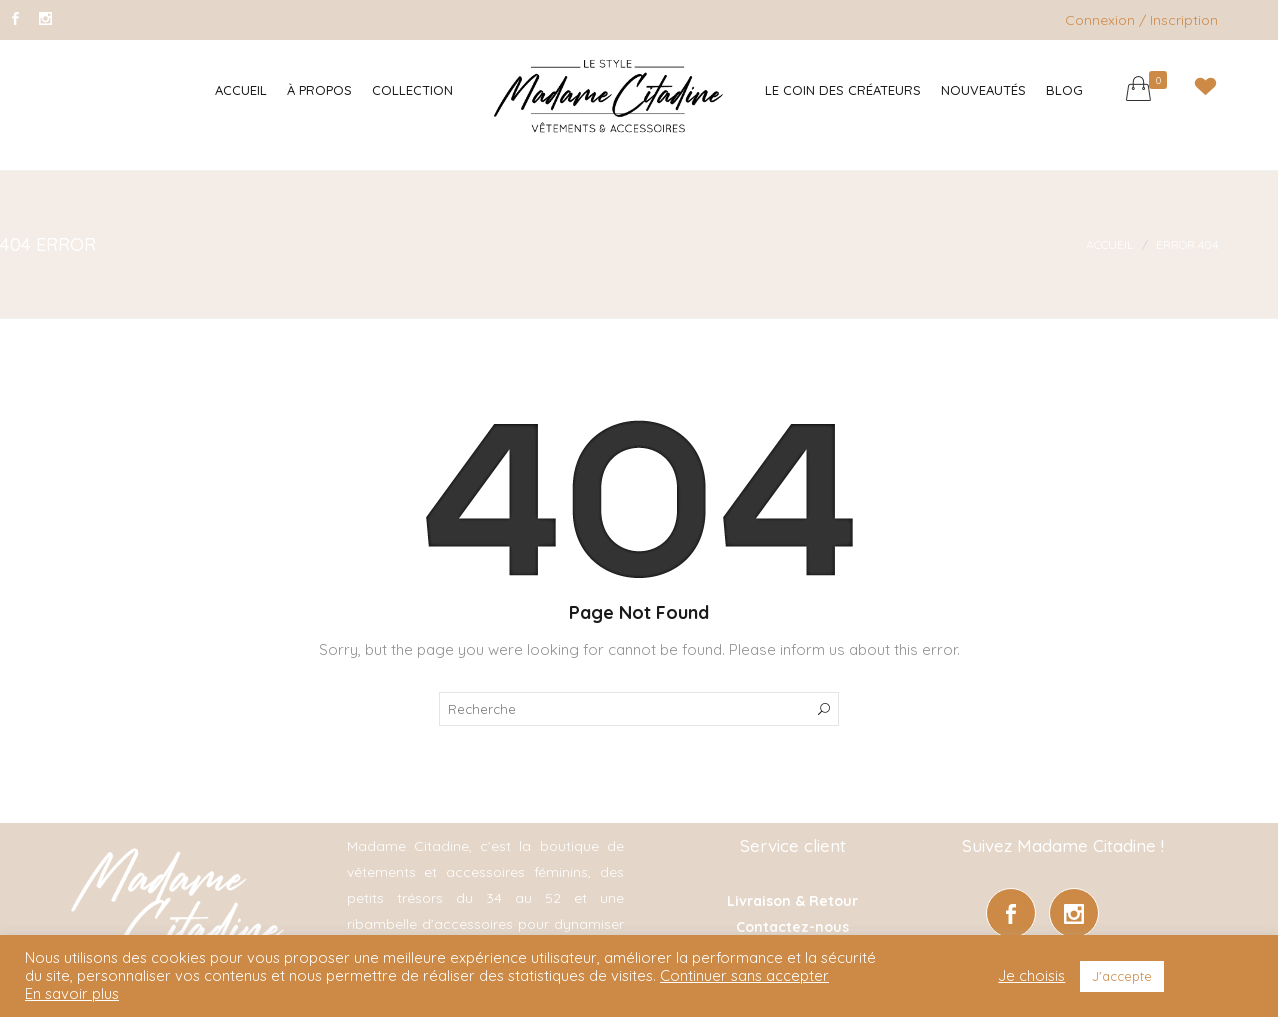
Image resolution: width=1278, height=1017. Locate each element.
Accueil (241, 90)
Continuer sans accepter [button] (744, 975)
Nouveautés (983, 90)
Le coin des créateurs (843, 90)
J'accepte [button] (1122, 976)
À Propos (319, 90)
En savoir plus (72, 994)
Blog (1064, 90)
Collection (412, 90)
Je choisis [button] (1031, 976)
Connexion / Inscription (1141, 20)
